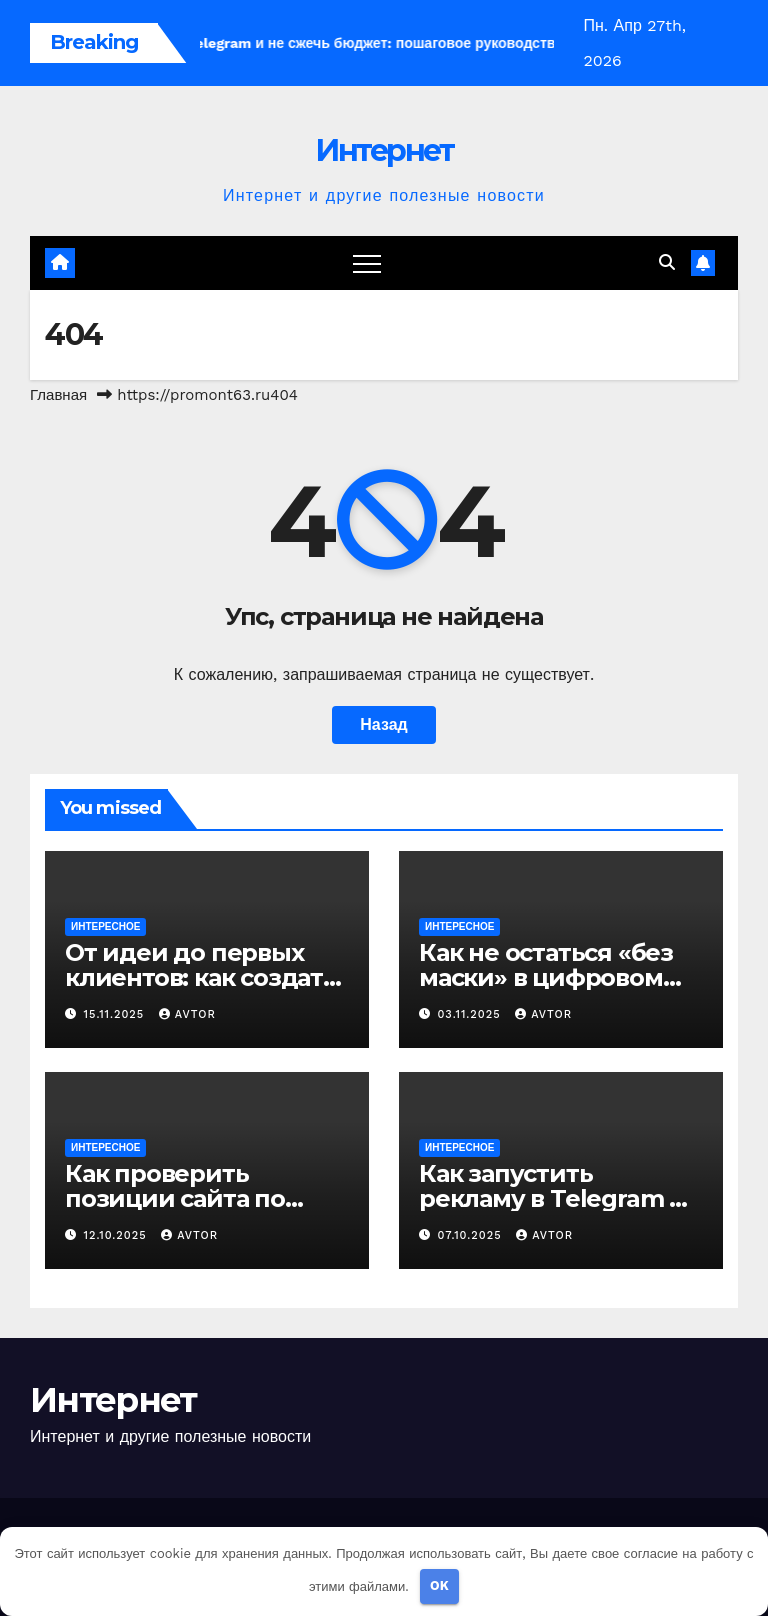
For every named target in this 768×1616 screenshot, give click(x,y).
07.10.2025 (472, 1235)
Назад (383, 724)
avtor (187, 1014)
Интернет (384, 150)
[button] (667, 262)
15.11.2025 (116, 1014)
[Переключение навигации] (367, 263)
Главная (58, 395)
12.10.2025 (118, 1235)
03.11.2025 (472, 1014)
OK (439, 1585)
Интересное (105, 926)
